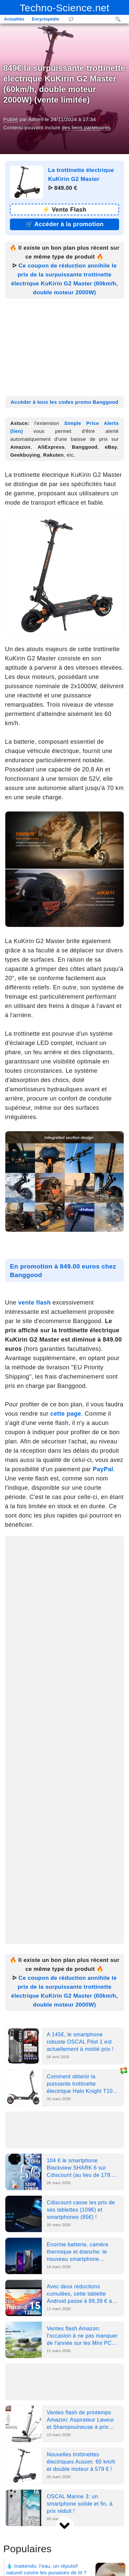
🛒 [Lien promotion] (65, 224)
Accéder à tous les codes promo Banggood (64, 402)
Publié (10, 119)
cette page (65, 1413)
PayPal (103, 1469)
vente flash (34, 1302)
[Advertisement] (64, 345)
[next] (64, 2525)
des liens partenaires (86, 127)
